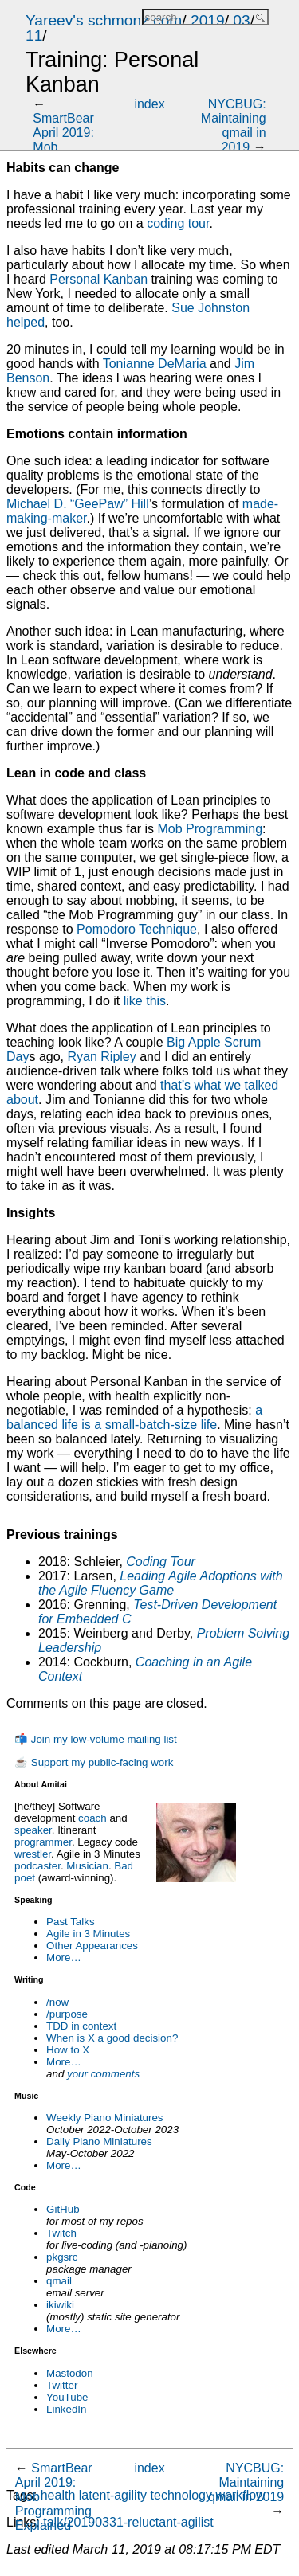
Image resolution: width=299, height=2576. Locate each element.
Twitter (61, 2385)
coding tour (178, 223)
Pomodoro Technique (137, 929)
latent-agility (113, 2495)
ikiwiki (60, 2305)
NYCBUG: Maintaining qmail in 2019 (233, 125)
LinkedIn (66, 2409)
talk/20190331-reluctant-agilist (128, 2522)
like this (145, 1001)
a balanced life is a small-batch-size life (134, 1417)
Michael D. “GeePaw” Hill (77, 504)
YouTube (67, 2397)
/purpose (67, 2014)
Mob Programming (209, 829)
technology (181, 2495)
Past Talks (70, 1922)
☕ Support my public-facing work (93, 1762)
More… (63, 1957)
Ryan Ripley (101, 1056)
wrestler (32, 1854)
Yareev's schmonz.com (104, 20)
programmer (43, 1842)
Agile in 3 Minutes (88, 1934)
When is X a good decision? (112, 2038)
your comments (103, 2074)
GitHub (62, 2209)
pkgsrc (61, 2257)
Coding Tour (160, 1561)
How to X (67, 2050)
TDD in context (81, 2026)
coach (92, 1818)
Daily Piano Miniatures (99, 2141)
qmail (59, 2281)
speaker (33, 1830)
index (149, 104)
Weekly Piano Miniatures (104, 2118)
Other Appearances (92, 1946)
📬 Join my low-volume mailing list (95, 1739)
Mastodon (69, 2373)
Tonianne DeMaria (155, 363)
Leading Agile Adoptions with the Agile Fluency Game (160, 1583)
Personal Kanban (98, 279)
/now (57, 2002)
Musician (87, 1866)
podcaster (37, 1866)
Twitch (61, 2233)
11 (34, 35)
